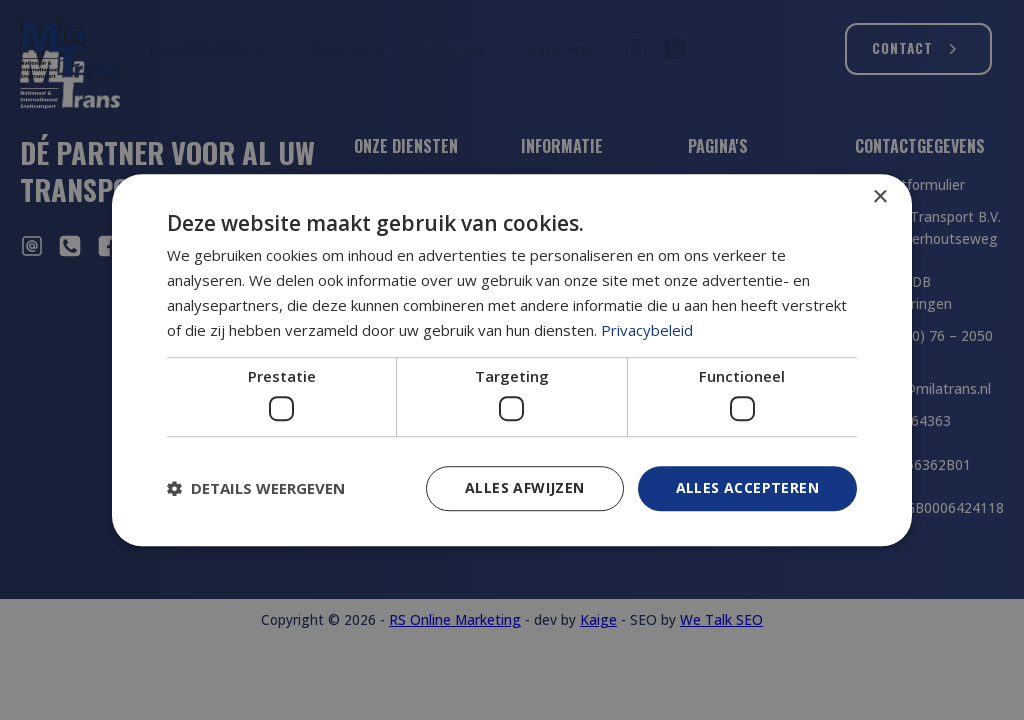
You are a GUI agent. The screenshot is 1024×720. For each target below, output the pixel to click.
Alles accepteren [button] (747, 487)
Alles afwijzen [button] (525, 487)
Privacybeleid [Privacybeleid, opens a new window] (647, 330)
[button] (256, 488)
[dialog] (512, 360)
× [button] (879, 197)
